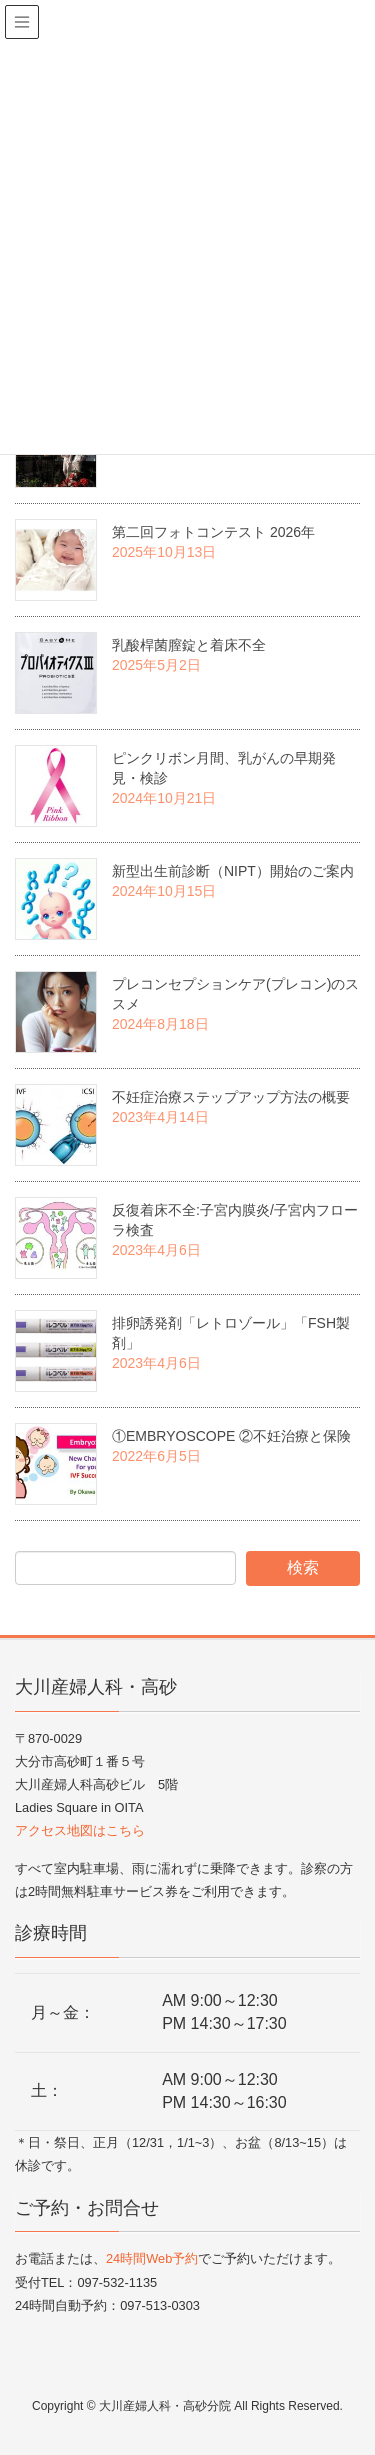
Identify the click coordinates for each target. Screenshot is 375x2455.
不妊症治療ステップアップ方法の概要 (238, 1097)
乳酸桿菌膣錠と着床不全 (189, 645)
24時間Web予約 (152, 2258)
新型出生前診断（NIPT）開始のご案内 (233, 871)
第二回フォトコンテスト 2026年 (213, 532)
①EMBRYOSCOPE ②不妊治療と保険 (231, 1436)
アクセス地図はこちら (80, 1830)
